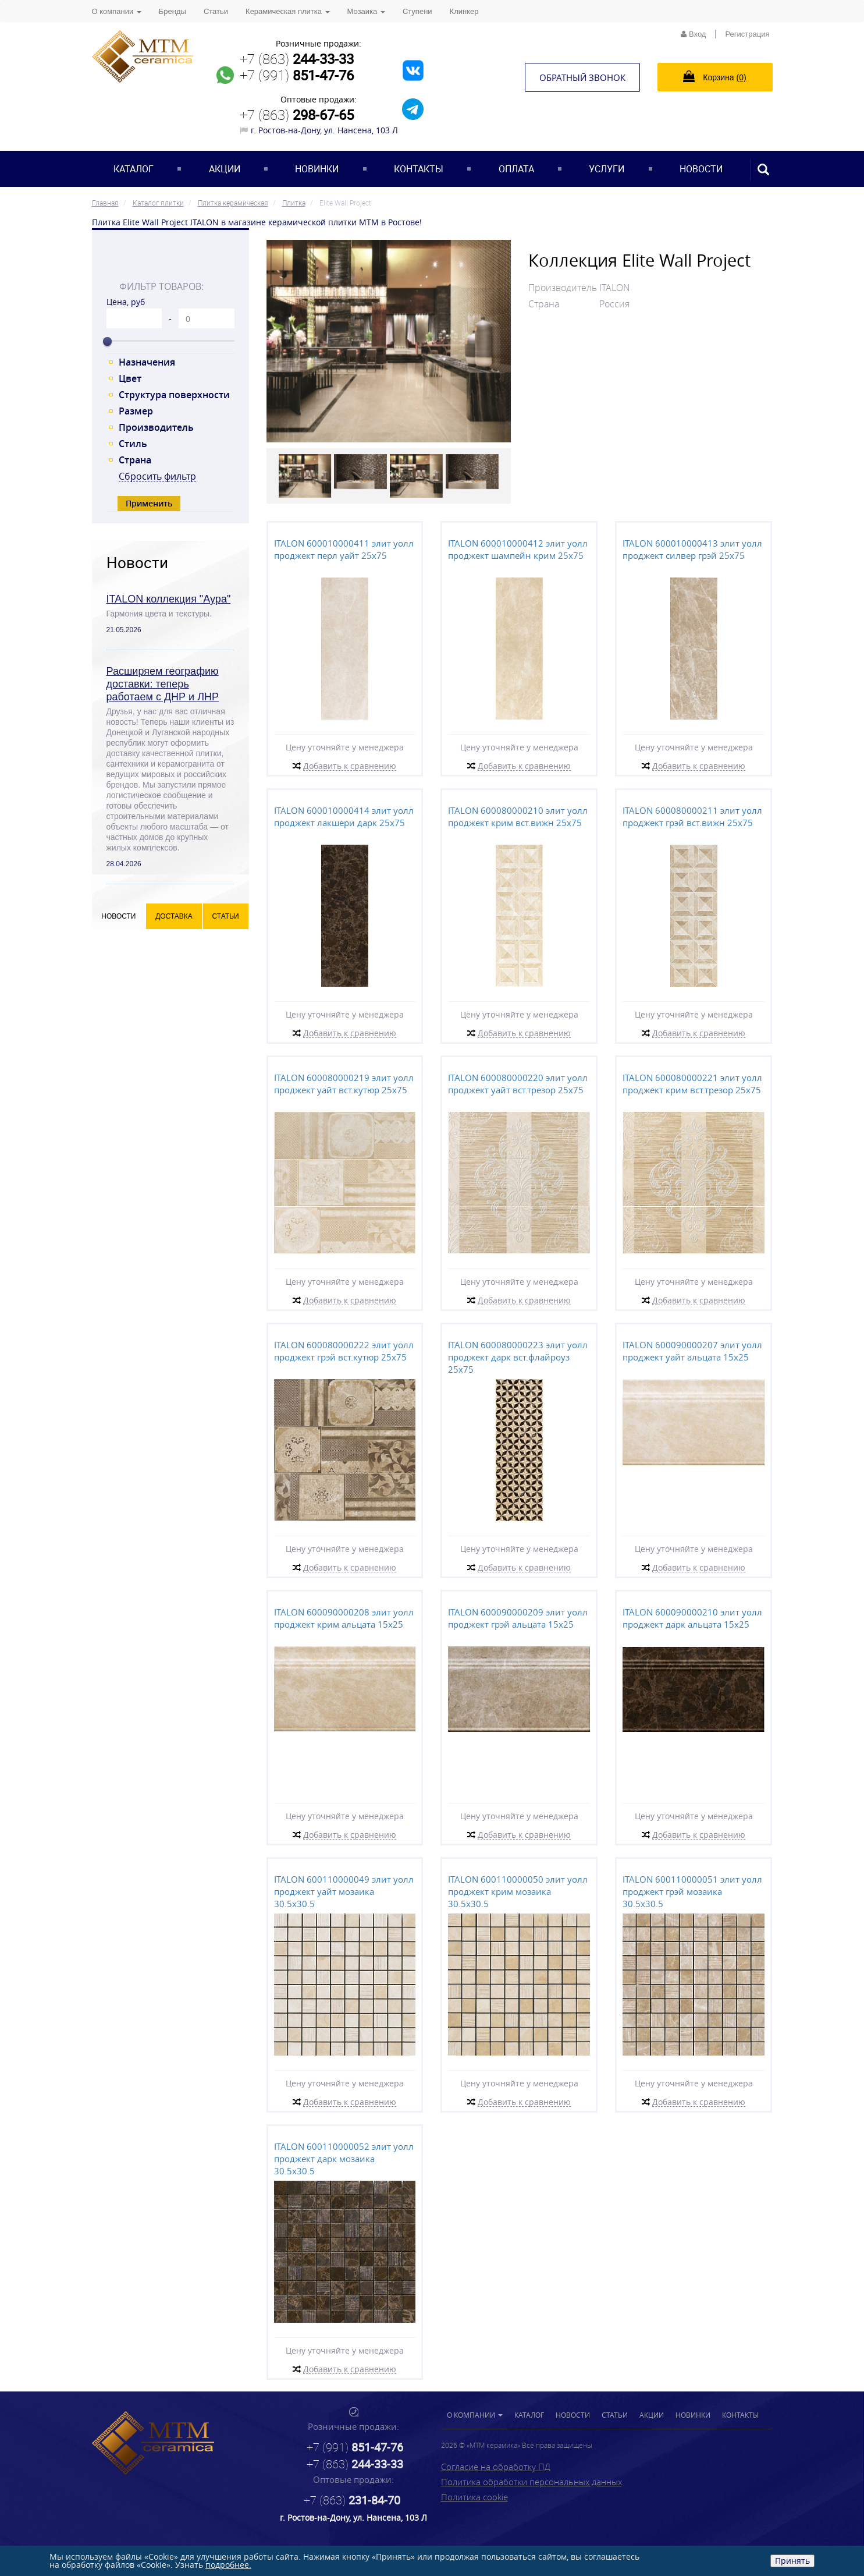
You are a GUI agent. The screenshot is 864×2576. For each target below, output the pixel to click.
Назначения (147, 362)
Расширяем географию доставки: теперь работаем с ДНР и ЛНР (162, 684)
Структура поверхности (174, 394)
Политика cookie (474, 2497)
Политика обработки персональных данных (531, 2482)
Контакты (418, 168)
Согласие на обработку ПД (495, 2466)
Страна (135, 459)
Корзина (714, 76)
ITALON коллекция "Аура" (168, 599)
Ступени (417, 11)
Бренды (172, 11)
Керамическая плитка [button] (287, 11)
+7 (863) (297, 59)
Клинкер (464, 11)
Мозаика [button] (366, 11)
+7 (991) (297, 75)
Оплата (516, 168)
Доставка (174, 916)
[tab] (170, 260)
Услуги (606, 168)
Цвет (130, 378)
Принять (792, 2560)
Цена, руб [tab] (125, 301)
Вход (693, 34)
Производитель (156, 427)
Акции (224, 168)
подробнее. (228, 2564)
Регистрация (748, 34)
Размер (136, 411)
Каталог (133, 168)
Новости (701, 168)
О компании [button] (116, 11)
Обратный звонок (582, 77)
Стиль (133, 443)
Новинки (317, 168)
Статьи (216, 11)
